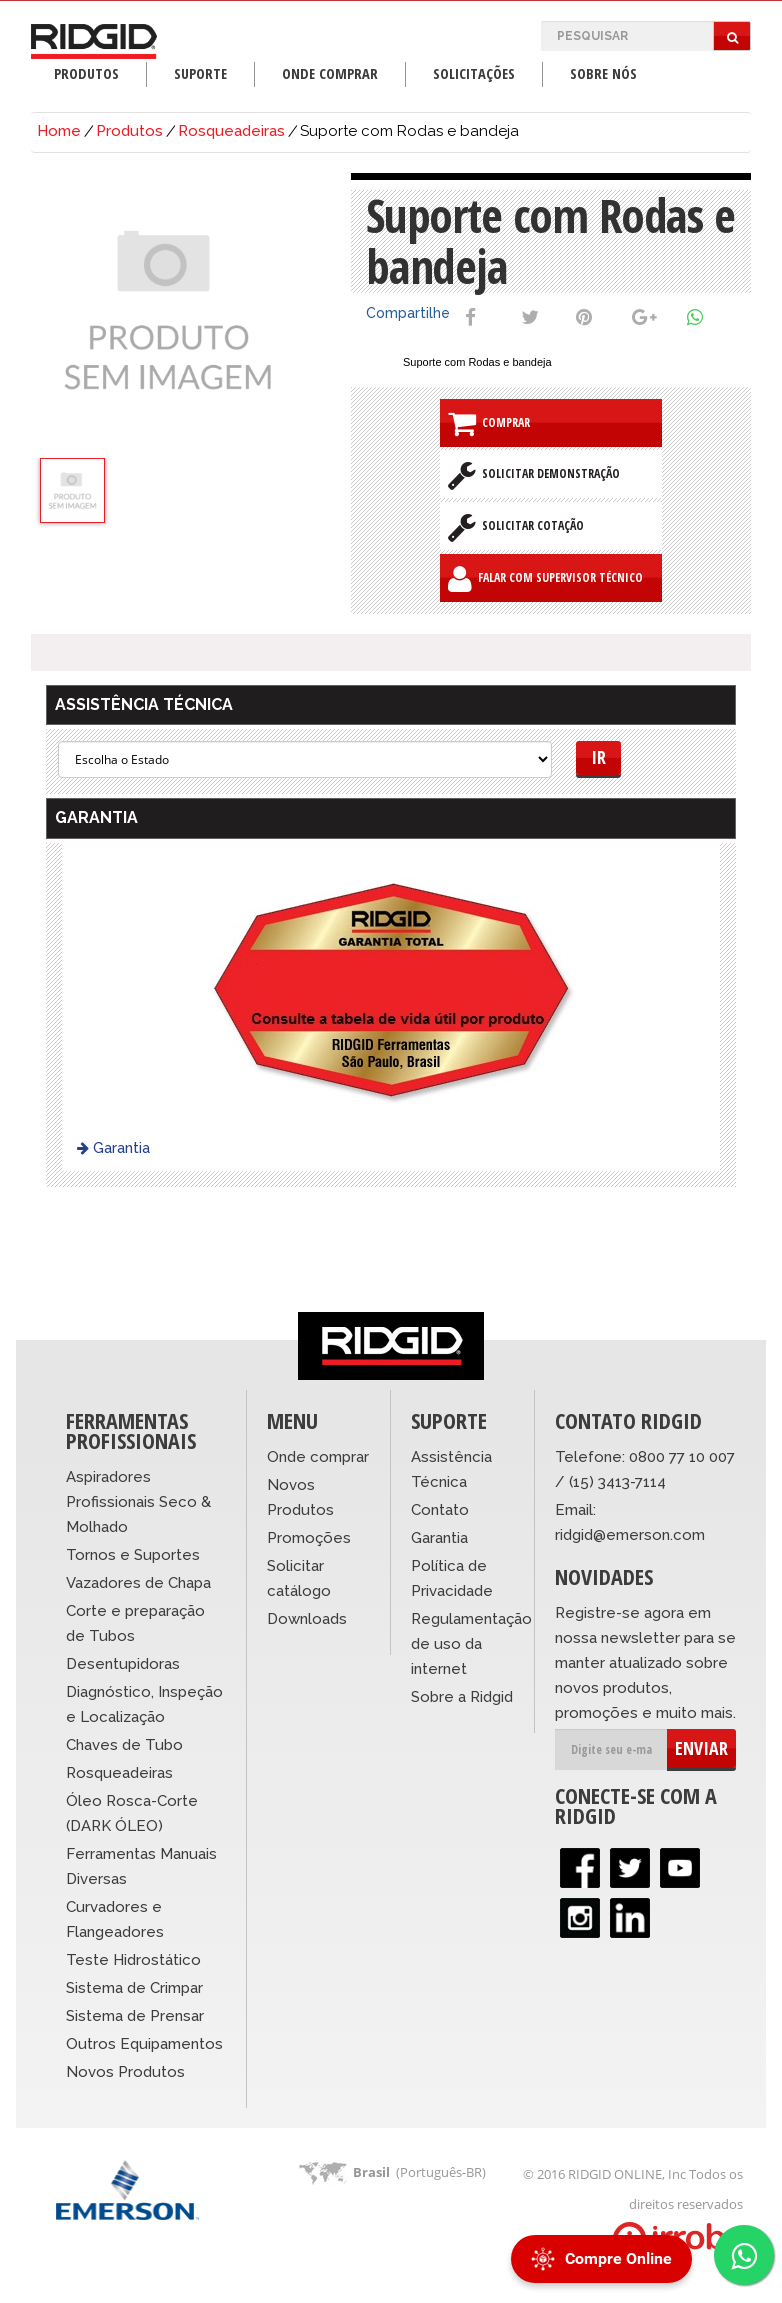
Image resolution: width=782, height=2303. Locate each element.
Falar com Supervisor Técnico (545, 579)
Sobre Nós (603, 73)
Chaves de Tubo (124, 1745)
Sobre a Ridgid (462, 1697)
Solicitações (474, 73)
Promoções (309, 1538)
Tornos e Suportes (133, 1555)
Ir (598, 757)
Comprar (489, 423)
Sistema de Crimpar (134, 1988)
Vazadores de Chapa (138, 1583)
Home (59, 131)
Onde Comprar (330, 73)
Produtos (86, 73)
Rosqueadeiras (231, 131)
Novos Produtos (125, 2072)
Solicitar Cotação (516, 527)
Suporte (200, 73)
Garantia (113, 1148)
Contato (440, 1510)
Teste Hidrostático (133, 1960)
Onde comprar (318, 1457)
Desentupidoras (123, 1664)
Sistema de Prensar (135, 2016)
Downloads (307, 1619)
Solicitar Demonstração (534, 475)
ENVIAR (701, 1748)
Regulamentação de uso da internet (471, 1644)
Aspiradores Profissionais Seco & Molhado (138, 1502)
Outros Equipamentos (144, 2044)
